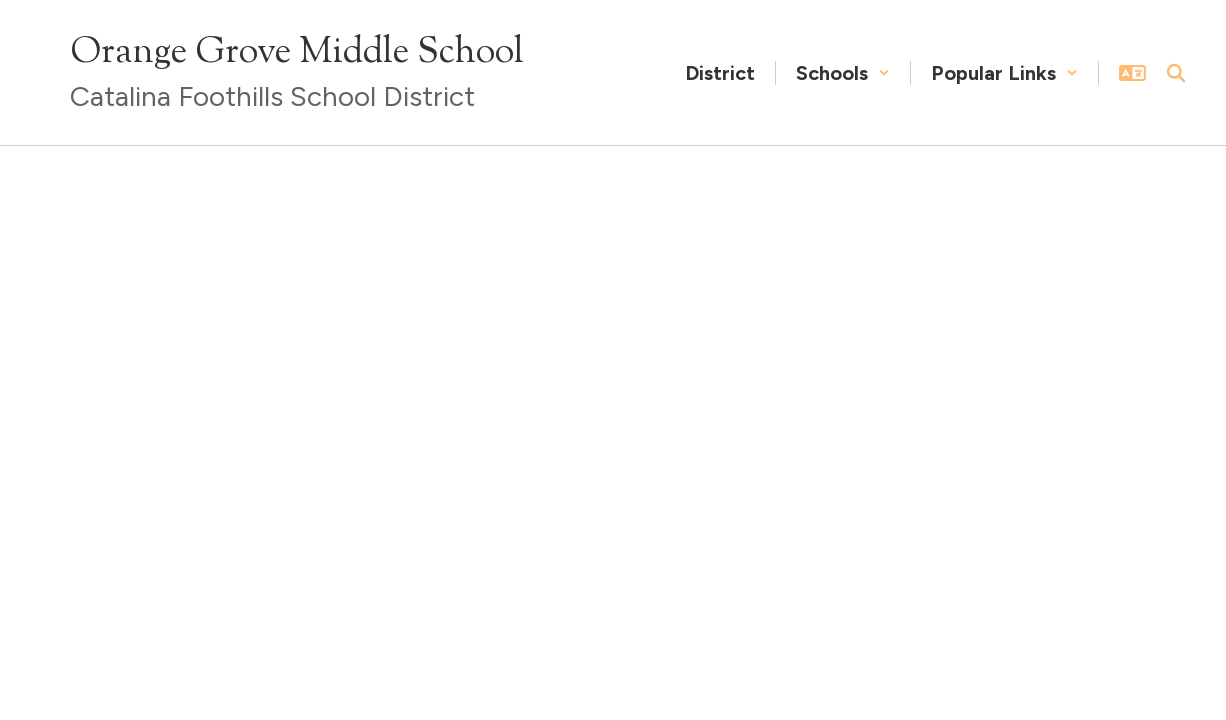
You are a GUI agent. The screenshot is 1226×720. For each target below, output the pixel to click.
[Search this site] (1176, 73)
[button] (843, 73)
